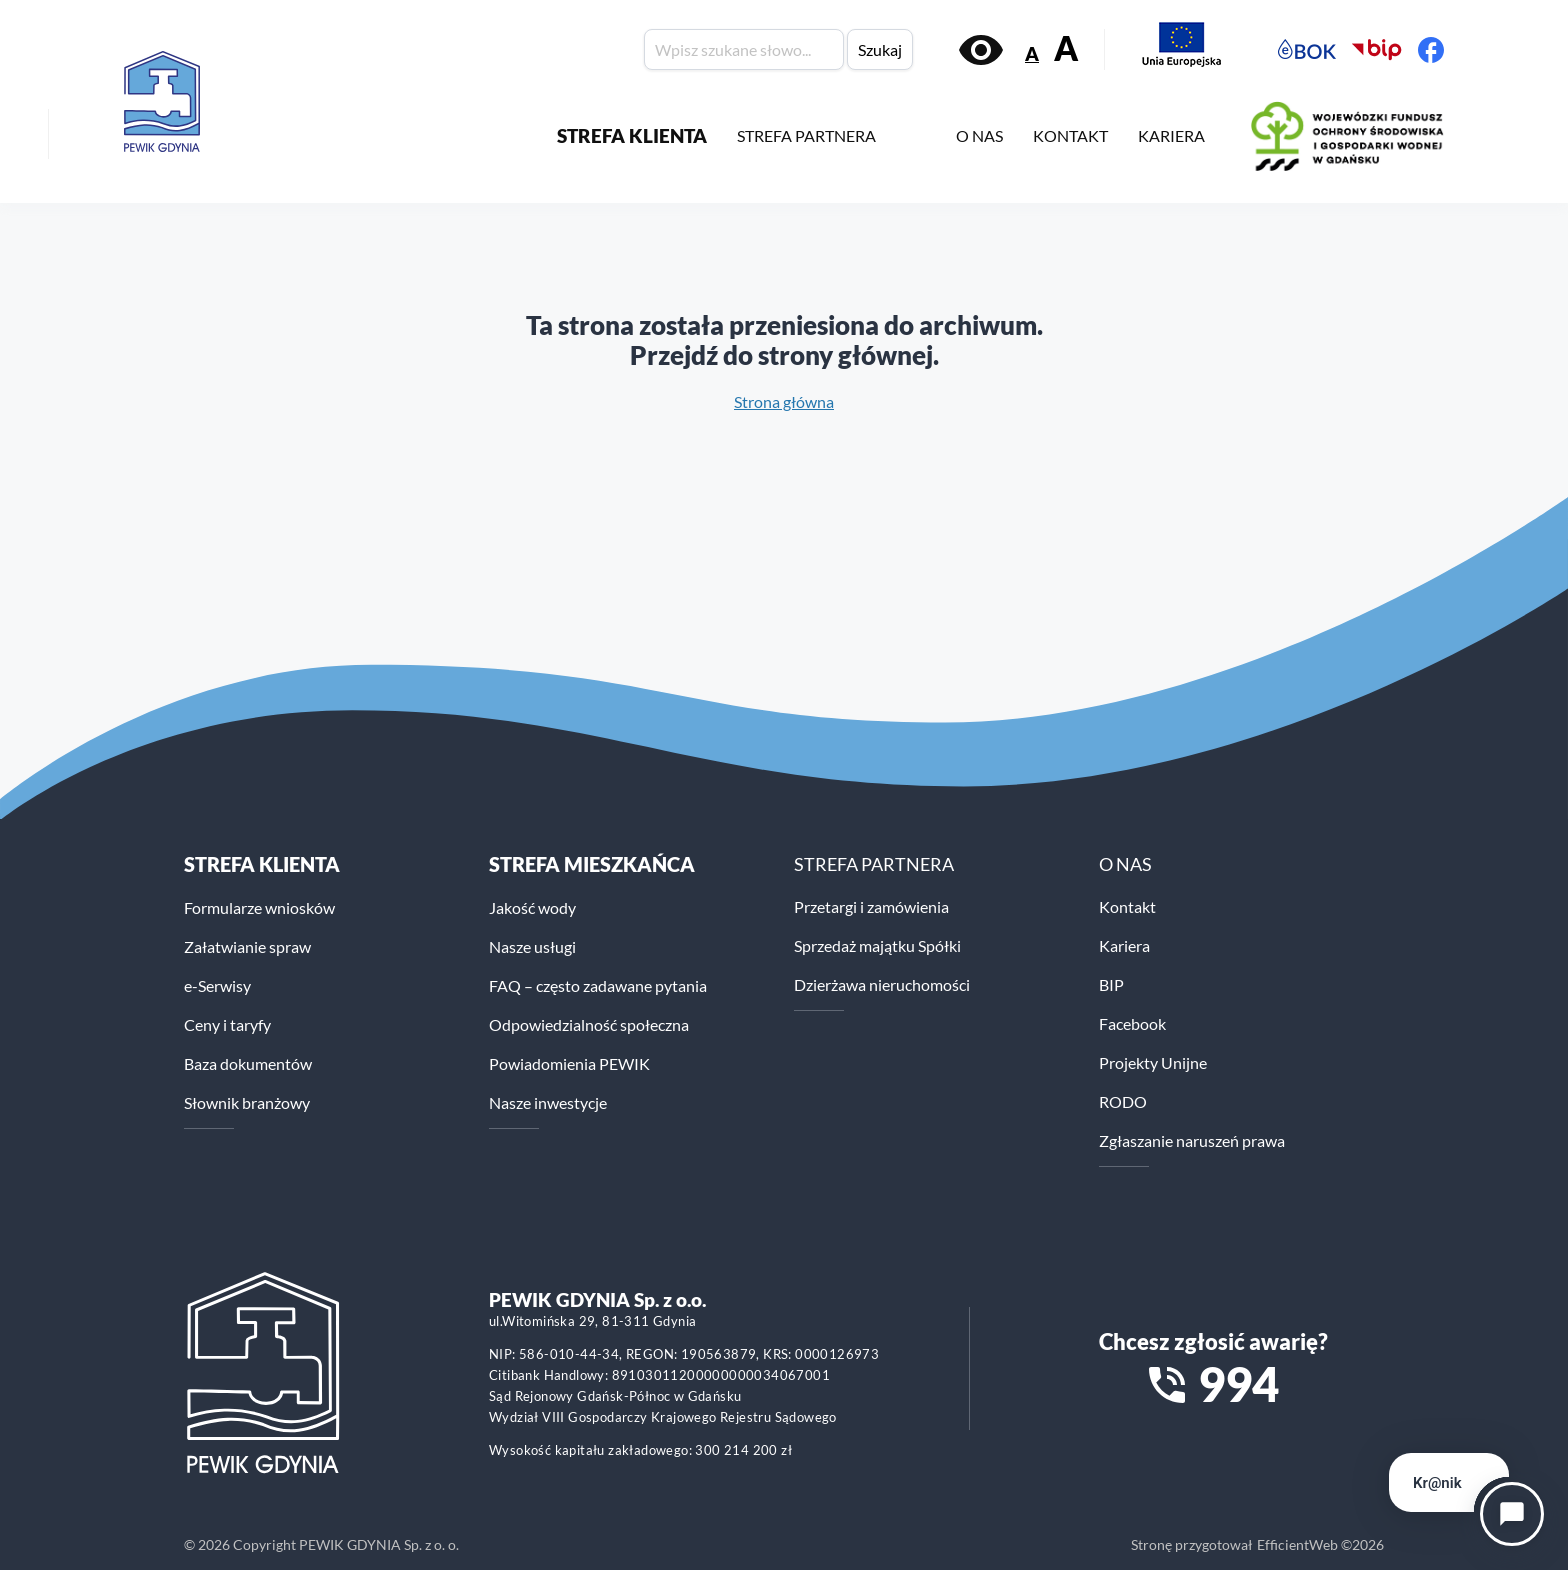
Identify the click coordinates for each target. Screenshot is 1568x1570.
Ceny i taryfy (227, 1024)
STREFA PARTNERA (806, 135)
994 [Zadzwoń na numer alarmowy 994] (1238, 1384)
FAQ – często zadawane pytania (598, 985)
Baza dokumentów (248, 1063)
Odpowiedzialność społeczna (589, 1024)
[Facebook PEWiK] (1431, 50)
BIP (1111, 984)
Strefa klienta (262, 864)
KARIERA (1171, 135)
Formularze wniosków (259, 907)
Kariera (1124, 945)
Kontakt (1127, 906)
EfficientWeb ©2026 (1320, 1544)
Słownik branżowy (247, 1102)
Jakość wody (532, 907)
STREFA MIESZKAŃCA (592, 864)
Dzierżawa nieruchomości (882, 984)
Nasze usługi (532, 946)
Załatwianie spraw (247, 946)
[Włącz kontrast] (981, 50)
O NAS (979, 135)
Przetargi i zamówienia (871, 906)
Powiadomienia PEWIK (569, 1063)
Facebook (1132, 1023)
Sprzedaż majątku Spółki (877, 945)
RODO (1123, 1101)
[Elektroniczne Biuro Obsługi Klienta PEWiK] (1307, 50)
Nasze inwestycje (548, 1102)
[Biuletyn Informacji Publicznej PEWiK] (1377, 50)
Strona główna (784, 401)
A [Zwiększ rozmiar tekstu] (1066, 48)
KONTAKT (1070, 135)
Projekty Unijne (1153, 1062)
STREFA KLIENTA (632, 135)
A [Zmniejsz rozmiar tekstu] (1032, 53)
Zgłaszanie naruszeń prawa (1192, 1140)
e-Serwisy (217, 985)
